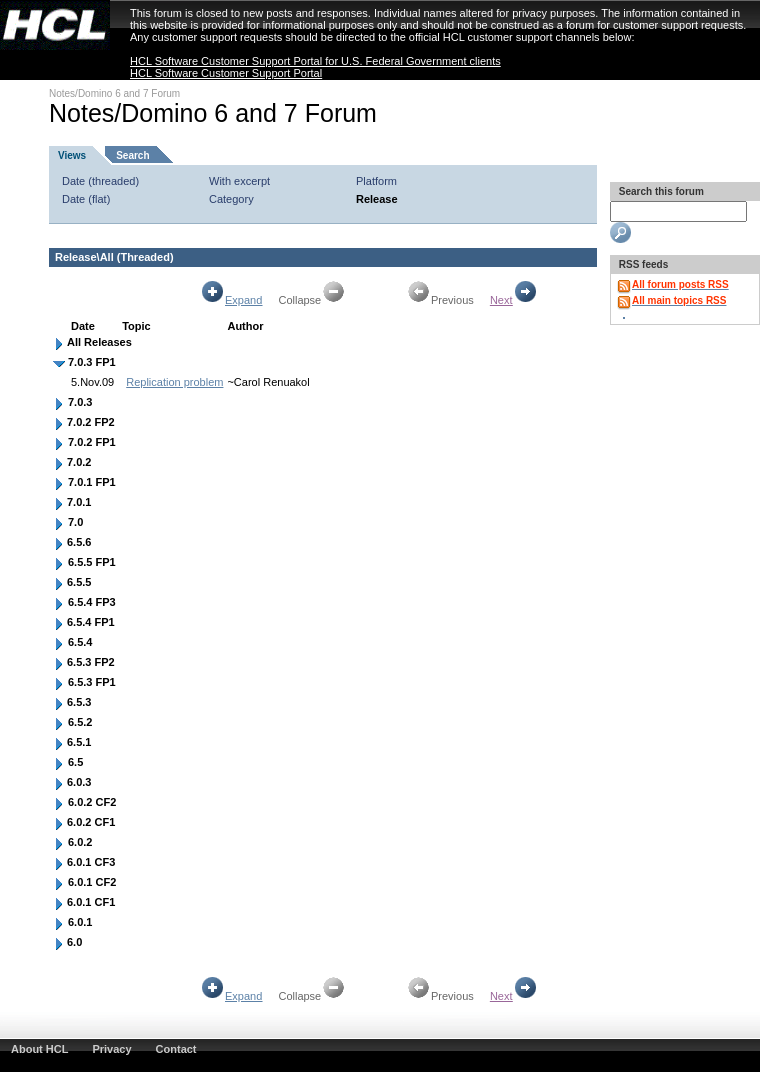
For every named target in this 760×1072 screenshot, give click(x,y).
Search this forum (660, 191)
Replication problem (174, 382)
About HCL (39, 1049)
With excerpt (239, 181)
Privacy (111, 1049)
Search (132, 155)
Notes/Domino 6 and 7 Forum (114, 93)
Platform (376, 181)
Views (72, 155)
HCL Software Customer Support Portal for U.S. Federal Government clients (315, 61)
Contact (176, 1049)
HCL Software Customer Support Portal (226, 73)
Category (231, 199)
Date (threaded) (100, 181)
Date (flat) (86, 199)
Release (377, 199)
